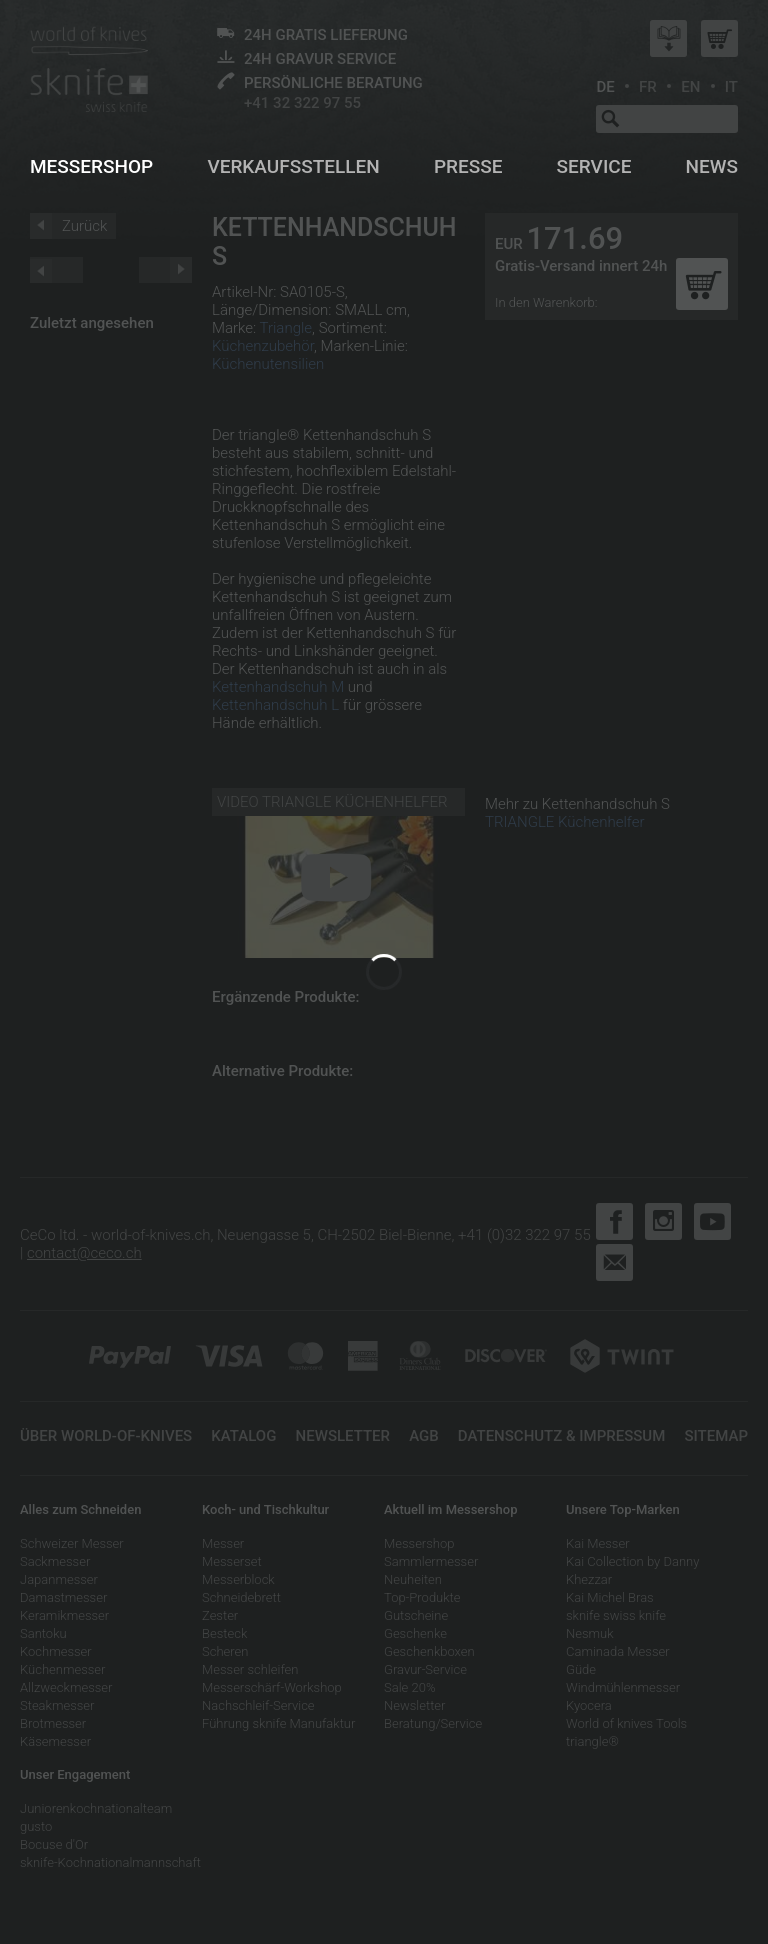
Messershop (91, 166)
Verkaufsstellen (293, 166)
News (712, 166)
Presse (468, 166)
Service (594, 166)
